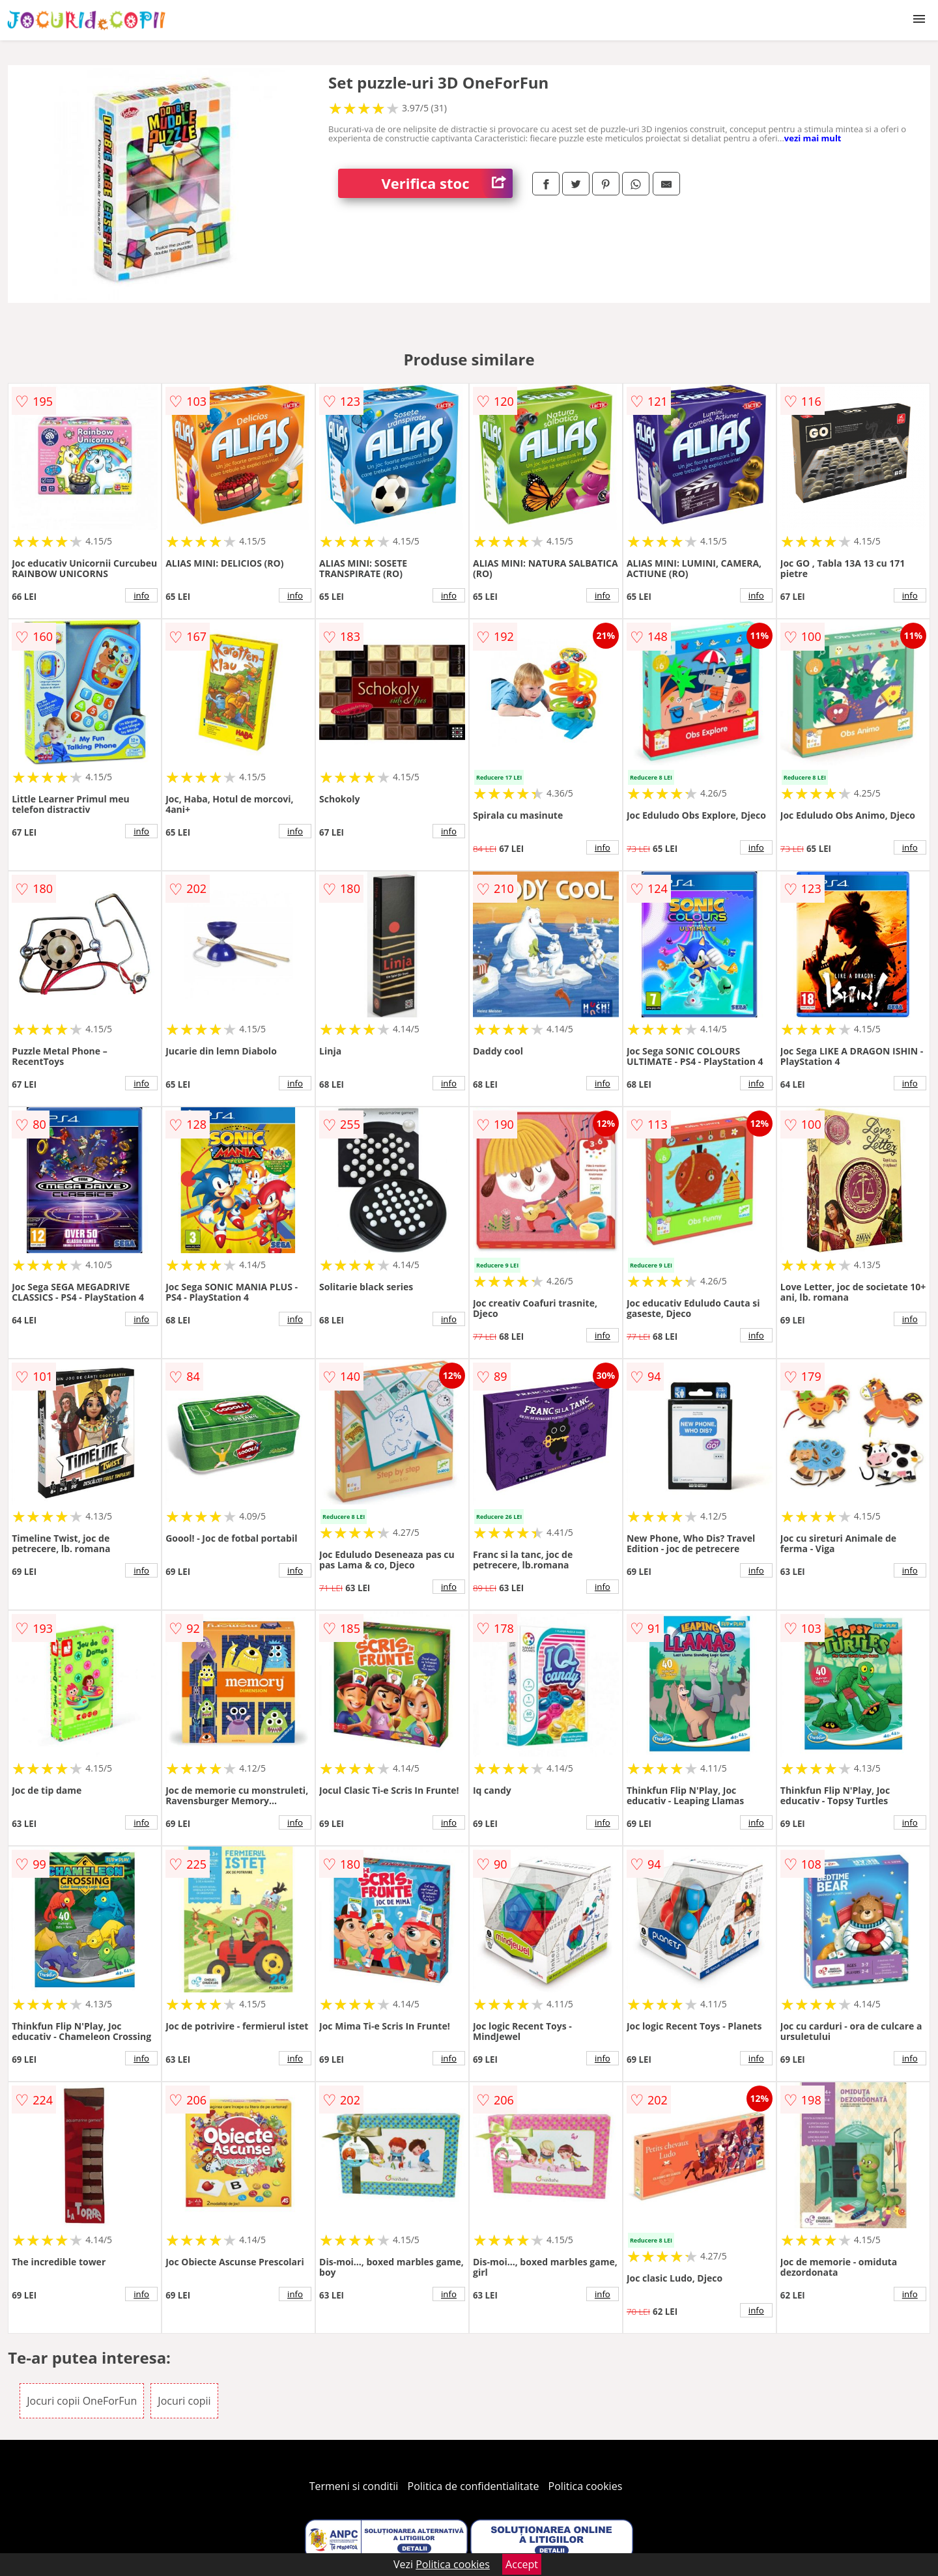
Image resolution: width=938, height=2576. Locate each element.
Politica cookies (585, 2486)
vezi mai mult (813, 138)
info (141, 595)
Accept (521, 2564)
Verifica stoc (447, 183)
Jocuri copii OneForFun (82, 2401)
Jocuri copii (184, 2401)
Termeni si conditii (354, 2486)
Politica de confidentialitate (473, 2486)
